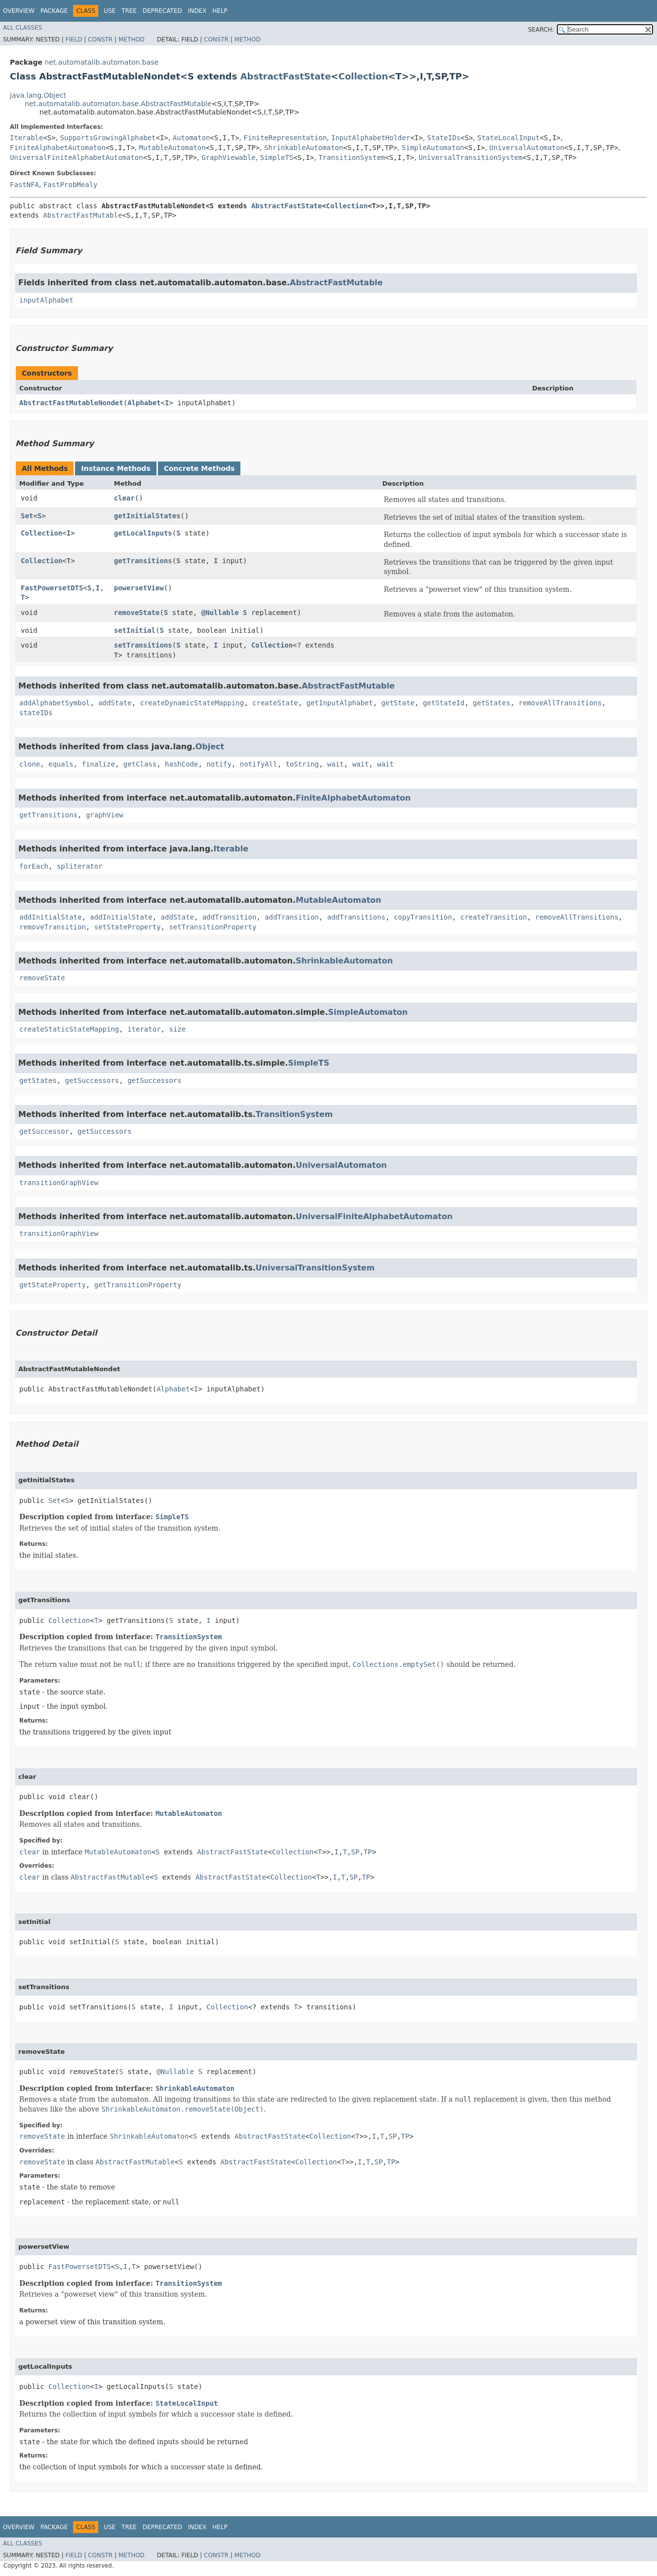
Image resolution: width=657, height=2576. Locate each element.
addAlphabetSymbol (54, 703)
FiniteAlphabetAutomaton (58, 148)
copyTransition (423, 917)
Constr (100, 39)
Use (110, 10)
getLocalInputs (143, 533)
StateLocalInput (508, 138)
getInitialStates (147, 516)
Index (197, 10)
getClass (139, 764)
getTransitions (143, 561)
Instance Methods (115, 468)
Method (131, 39)
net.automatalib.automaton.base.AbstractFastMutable (118, 104)
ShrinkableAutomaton (303, 148)
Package (54, 10)
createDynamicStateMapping (192, 703)
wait (335, 764)
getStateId (443, 703)
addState (114, 703)
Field (73, 39)
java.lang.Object (38, 95)
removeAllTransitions (560, 703)
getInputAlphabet (340, 703)
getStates (491, 703)
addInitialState (50, 917)
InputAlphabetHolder (370, 138)
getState (397, 703)
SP (355, 1852)
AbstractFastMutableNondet (71, 403)
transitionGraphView (58, 1183)
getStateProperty (52, 1285)
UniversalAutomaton (526, 148)
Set (27, 516)
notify (219, 764)
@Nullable (220, 612)
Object (210, 746)
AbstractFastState (285, 76)
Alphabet (143, 403)
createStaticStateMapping (69, 1029)
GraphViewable (228, 157)
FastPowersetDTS (52, 588)
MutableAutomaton (172, 148)
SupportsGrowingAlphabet (108, 138)
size (177, 1029)
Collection (363, 76)
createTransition (494, 917)
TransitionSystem (351, 157)
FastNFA (24, 185)
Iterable (26, 138)
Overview (19, 10)
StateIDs (443, 138)
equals (61, 764)
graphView (104, 815)
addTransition (229, 917)
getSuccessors (92, 1080)
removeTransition (52, 927)
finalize (98, 764)
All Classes (22, 27)
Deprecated (162, 10)
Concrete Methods (199, 468)
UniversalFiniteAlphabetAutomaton (76, 157)
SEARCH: (541, 29)
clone (29, 764)
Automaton (191, 138)
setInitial (134, 630)
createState (275, 703)
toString (302, 764)
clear (124, 498)
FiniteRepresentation (285, 138)
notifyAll (258, 764)
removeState (137, 612)
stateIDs (35, 713)
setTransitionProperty (212, 927)
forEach (33, 866)
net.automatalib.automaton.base (101, 62)
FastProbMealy (70, 185)
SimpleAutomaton (433, 148)
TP (368, 1852)
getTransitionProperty (138, 1285)
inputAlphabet (46, 300)
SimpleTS (276, 157)
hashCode (181, 764)
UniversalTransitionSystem (471, 157)
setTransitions (143, 645)
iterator (143, 1029)
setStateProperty (127, 927)
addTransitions (356, 917)
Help (220, 10)
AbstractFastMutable (82, 215)
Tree (129, 10)
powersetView (139, 588)
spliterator (80, 866)
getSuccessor (44, 1131)
